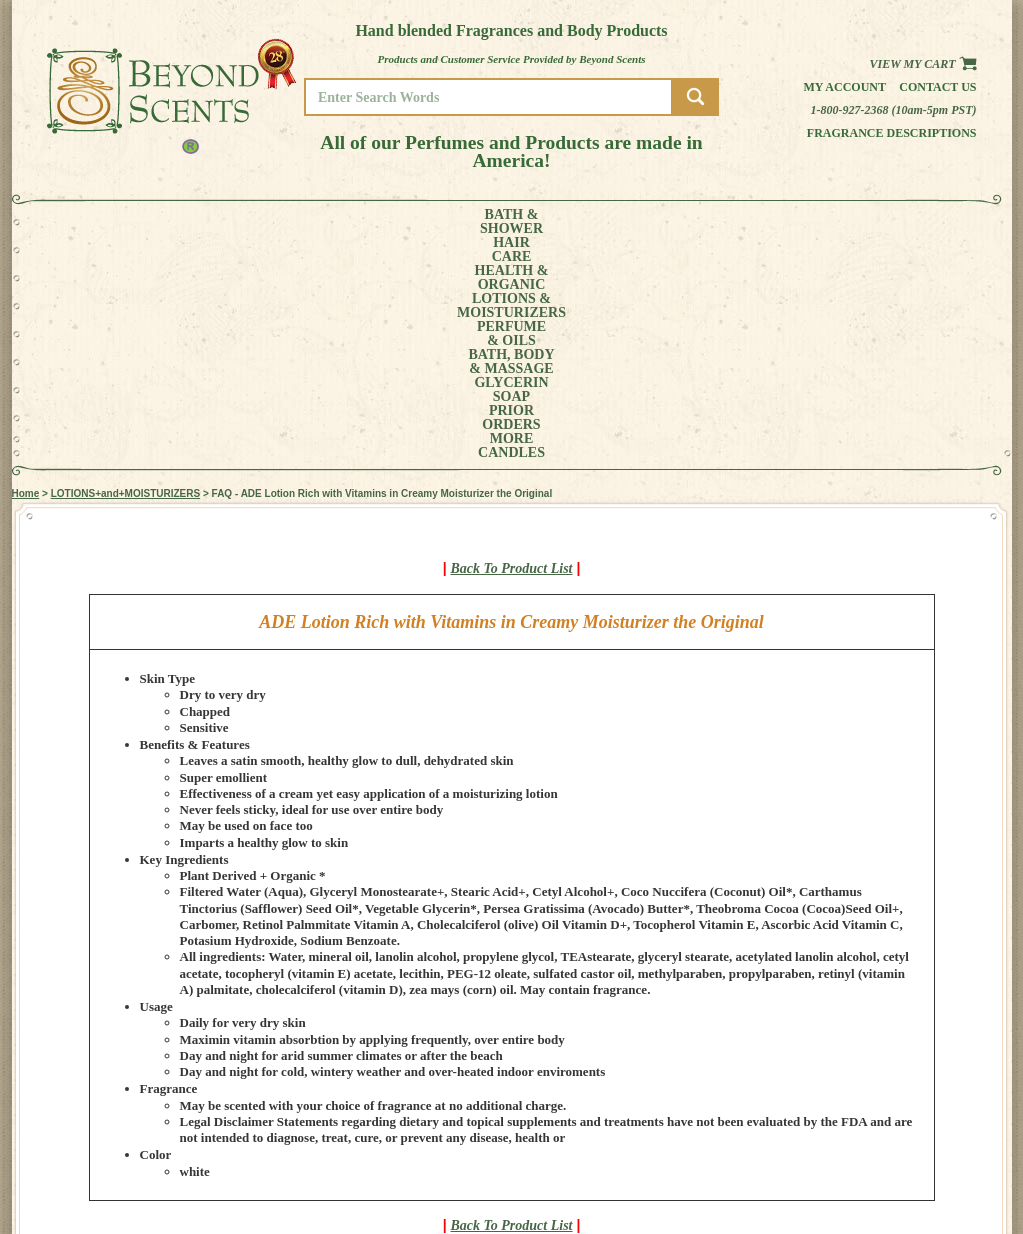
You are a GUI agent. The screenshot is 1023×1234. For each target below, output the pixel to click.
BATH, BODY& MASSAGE (578, 222)
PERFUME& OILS (478, 222)
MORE (839, 222)
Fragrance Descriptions (892, 133)
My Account (844, 87)
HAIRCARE (178, 222)
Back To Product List (512, 344)
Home (26, 269)
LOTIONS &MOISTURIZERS (368, 222)
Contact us (937, 87)
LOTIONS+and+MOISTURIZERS (125, 269)
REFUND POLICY (924, 1150)
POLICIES (906, 1136)
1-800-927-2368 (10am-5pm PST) (894, 110)
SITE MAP (906, 1164)
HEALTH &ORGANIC (256, 222)
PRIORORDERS (767, 222)
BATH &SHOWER (105, 222)
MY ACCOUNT (916, 1122)
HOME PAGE (913, 1108)
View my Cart (922, 64)
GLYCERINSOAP (679, 222)
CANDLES (915, 222)
